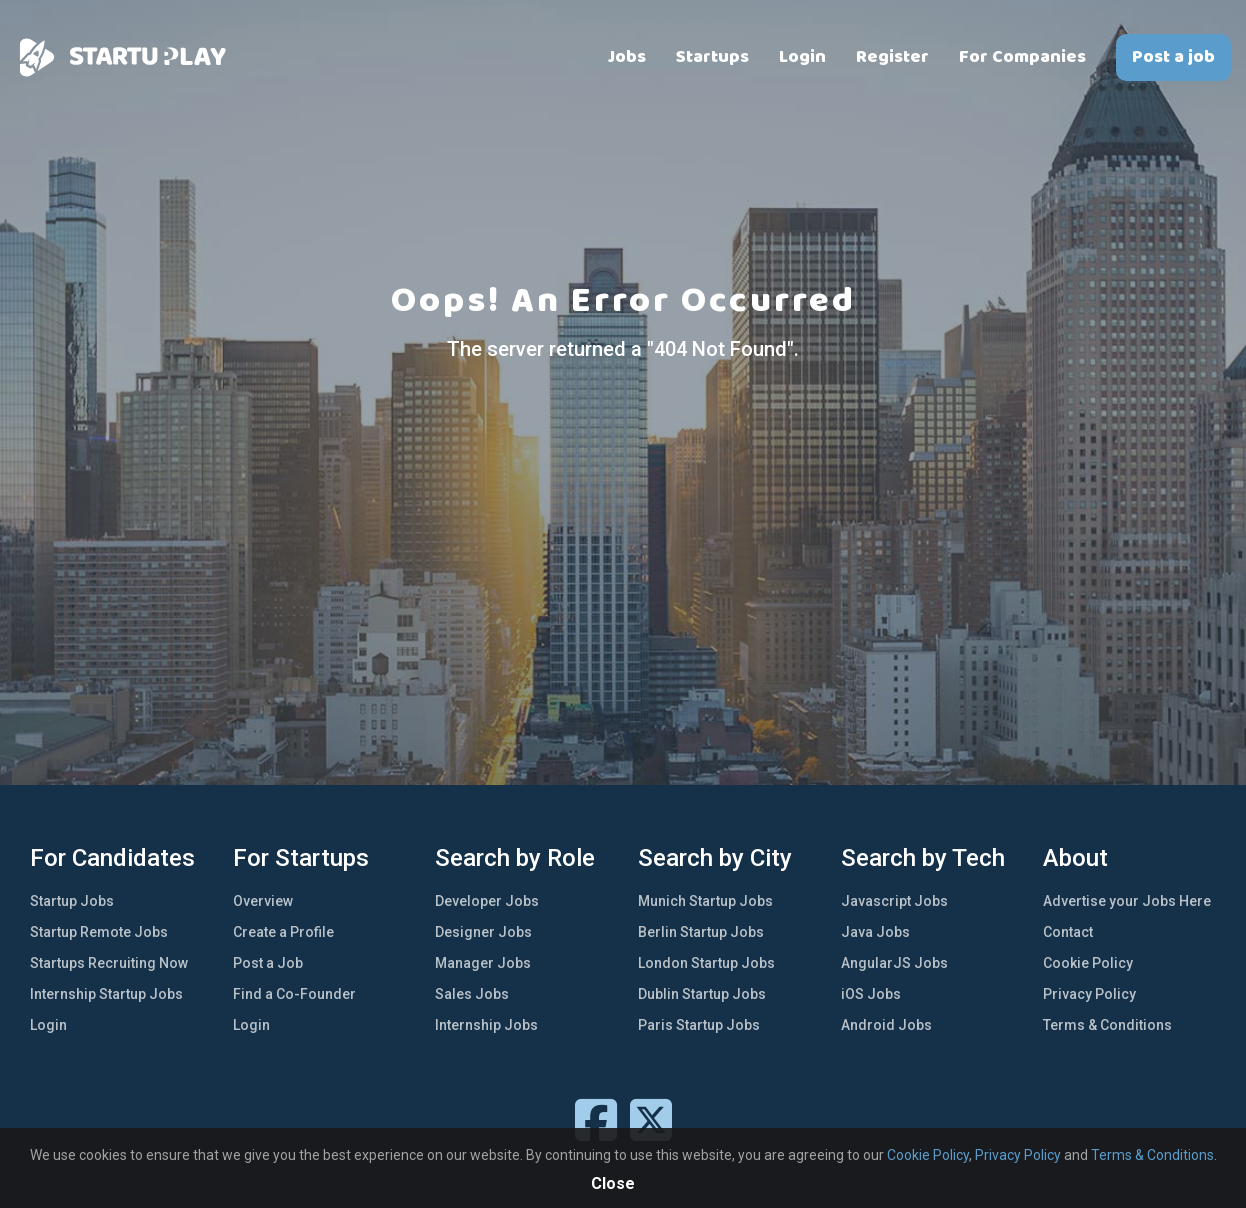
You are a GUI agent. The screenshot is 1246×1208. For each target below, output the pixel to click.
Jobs (627, 57)
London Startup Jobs (706, 963)
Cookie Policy (1088, 963)
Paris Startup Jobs (699, 1025)
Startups (712, 57)
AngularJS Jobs (894, 963)
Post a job (1173, 57)
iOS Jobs (871, 994)
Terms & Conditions (1107, 1025)
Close (613, 1183)
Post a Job (268, 963)
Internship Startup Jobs (106, 994)
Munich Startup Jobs (705, 901)
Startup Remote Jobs (99, 932)
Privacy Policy (1089, 994)
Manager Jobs (483, 963)
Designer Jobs (483, 932)
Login (802, 57)
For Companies (1022, 57)
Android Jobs (886, 1025)
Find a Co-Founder (294, 994)
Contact (1068, 932)
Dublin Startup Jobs (702, 994)
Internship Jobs (486, 1025)
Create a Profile (283, 932)
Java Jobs (875, 932)
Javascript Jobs (894, 901)
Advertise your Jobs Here (1127, 901)
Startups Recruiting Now (109, 963)
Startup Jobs (72, 901)
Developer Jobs (487, 901)
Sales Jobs (472, 994)
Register (892, 57)
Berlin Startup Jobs (701, 932)
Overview (263, 901)
